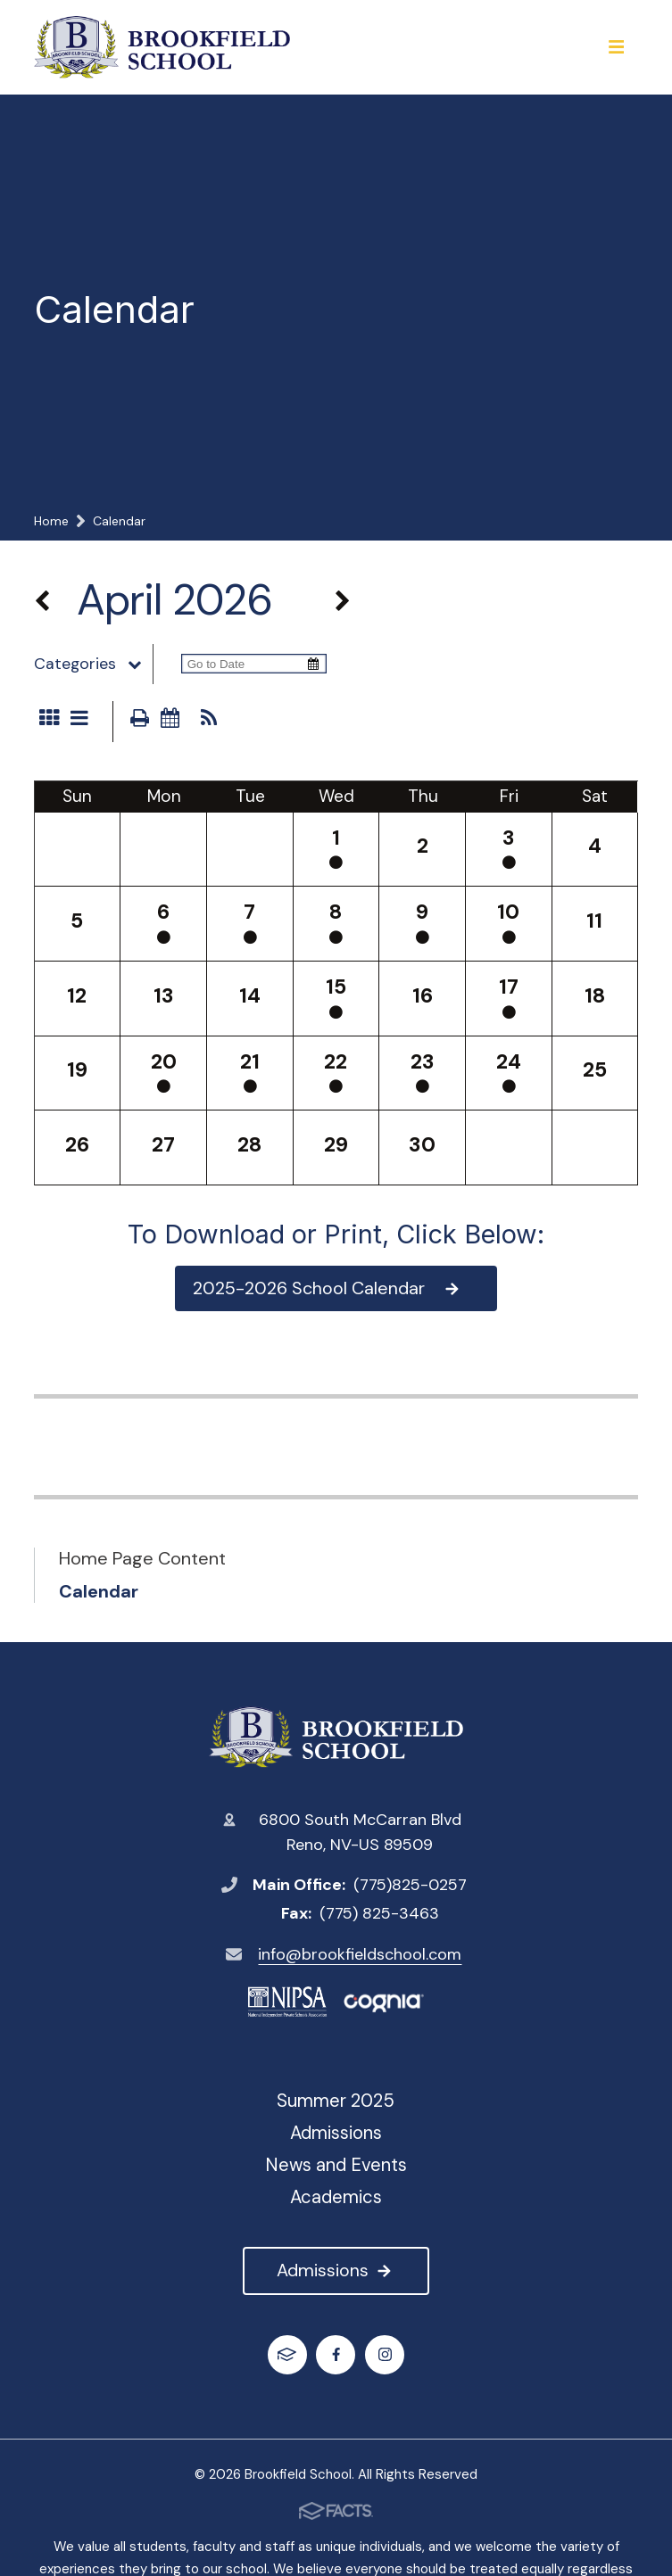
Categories (93, 664)
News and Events (336, 2164)
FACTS (287, 2354)
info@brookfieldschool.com (359, 1954)
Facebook (336, 2354)
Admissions (336, 2270)
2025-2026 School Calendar (328, 1288)
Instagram (385, 2354)
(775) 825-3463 (379, 1913)
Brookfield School (336, 1737)
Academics (336, 2197)
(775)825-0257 (410, 1884)
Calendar (98, 1591)
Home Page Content (142, 1558)
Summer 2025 (335, 2100)
